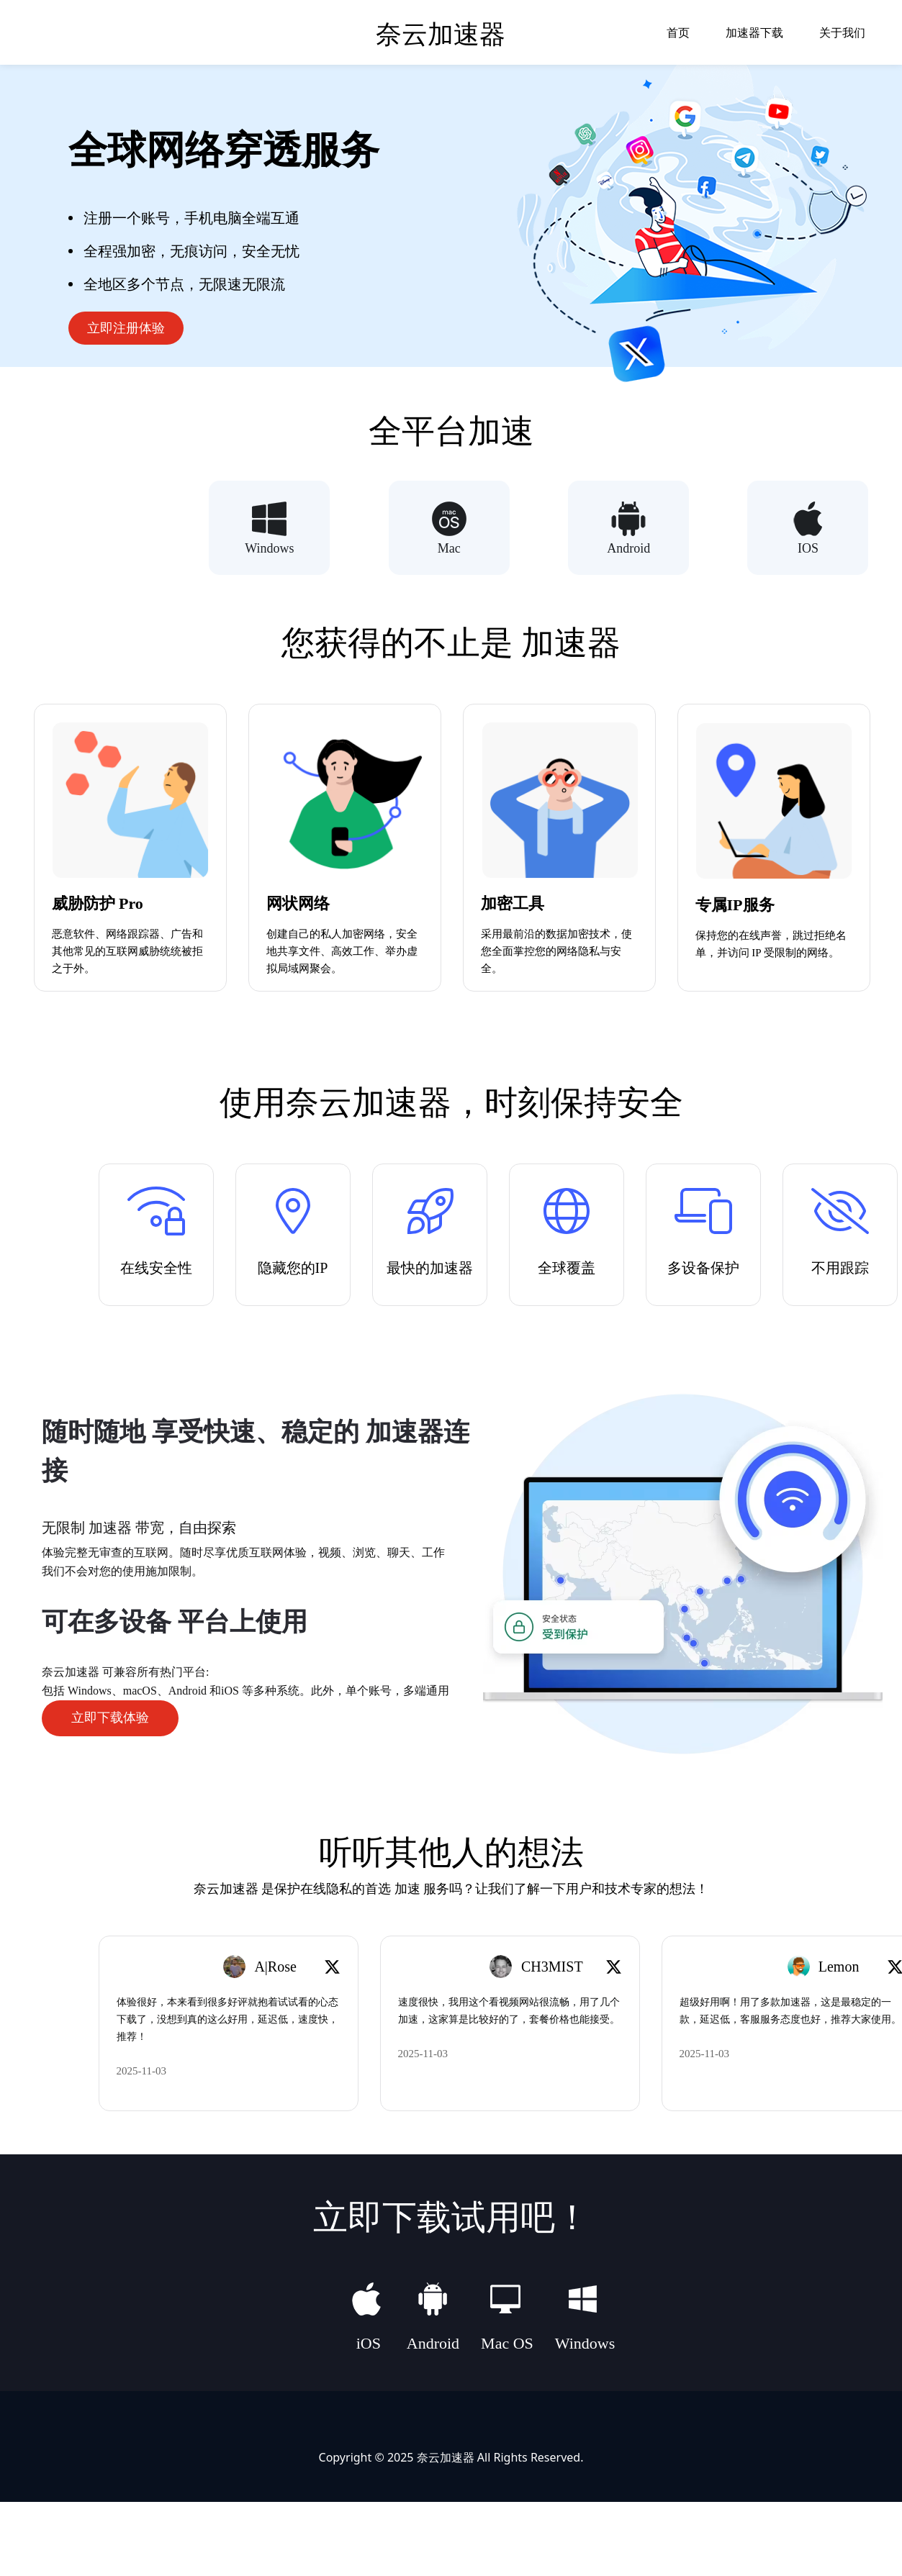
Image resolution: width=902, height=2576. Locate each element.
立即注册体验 (126, 328)
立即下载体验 (110, 1717)
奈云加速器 (445, 2456)
